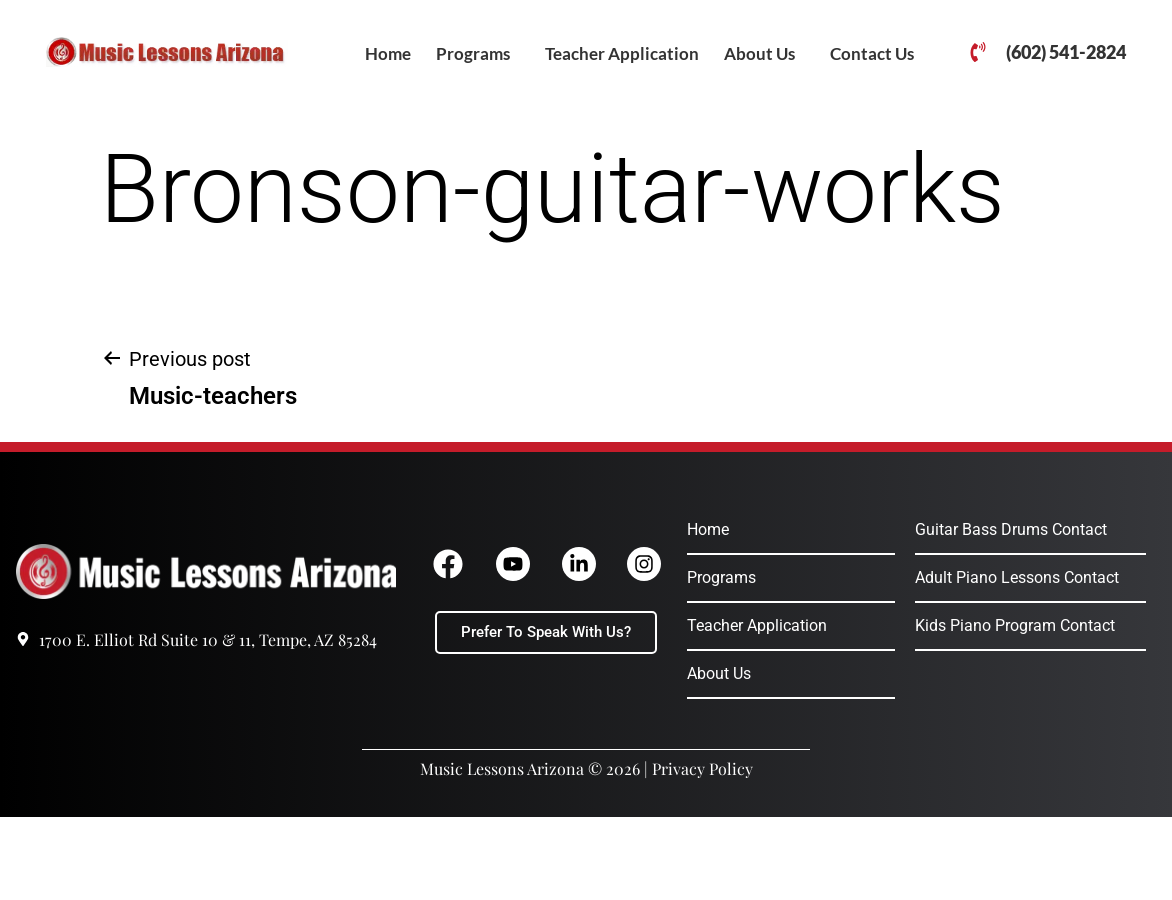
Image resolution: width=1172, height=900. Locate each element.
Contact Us (872, 53)
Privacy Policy (702, 768)
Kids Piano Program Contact (1015, 625)
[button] (478, 53)
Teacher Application (622, 53)
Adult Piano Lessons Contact (1017, 577)
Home (388, 53)
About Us (759, 53)
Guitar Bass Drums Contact (1011, 529)
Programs (473, 53)
